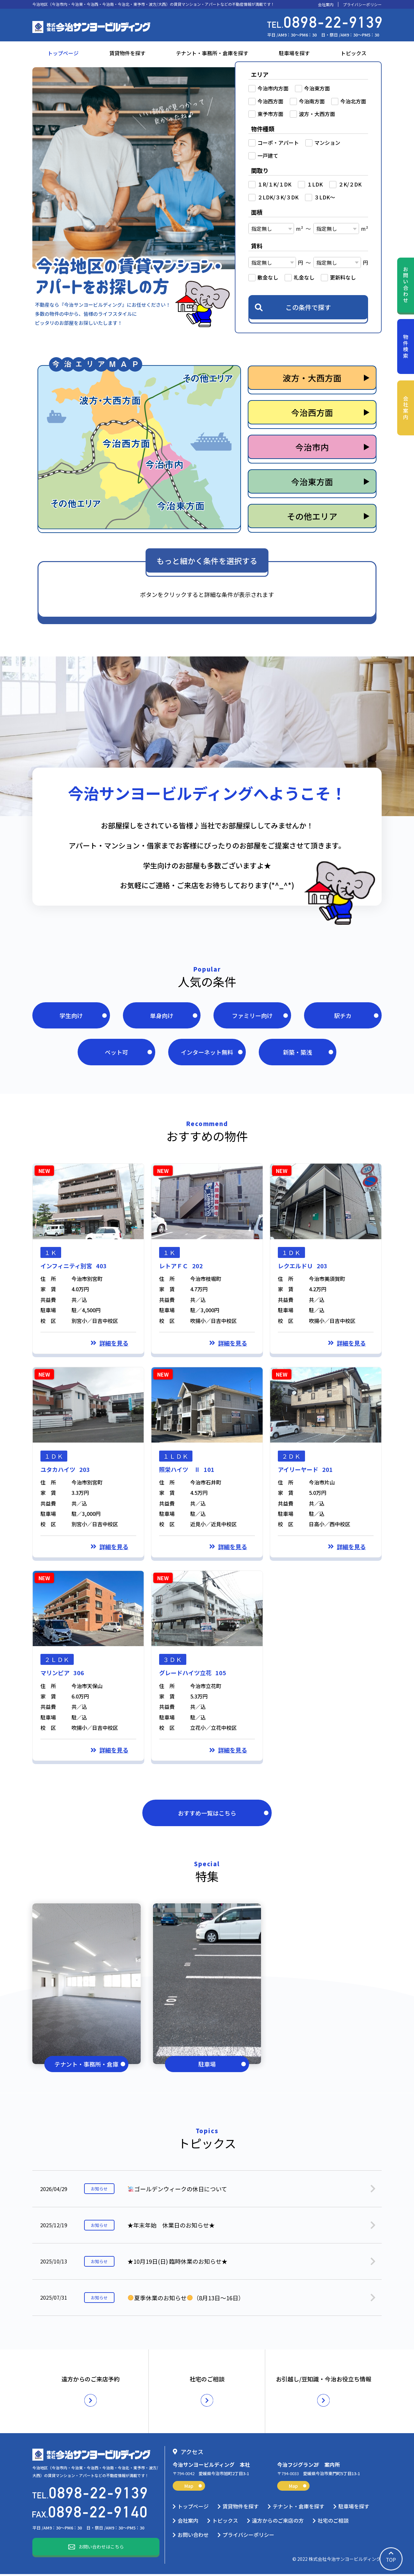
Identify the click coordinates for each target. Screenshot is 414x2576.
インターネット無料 (212, 1053)
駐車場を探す (294, 53)
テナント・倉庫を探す (298, 2508)
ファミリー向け (260, 1016)
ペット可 (128, 1053)
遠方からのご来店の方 (278, 2522)
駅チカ (356, 1016)
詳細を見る (113, 1345)
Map (193, 2488)
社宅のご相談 (333, 2522)
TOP (390, 2559)
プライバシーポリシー (362, 4)
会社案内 (325, 4)
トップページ (63, 53)
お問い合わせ (405, 284)
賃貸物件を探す (127, 53)
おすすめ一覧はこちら (223, 1815)
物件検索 (405, 346)
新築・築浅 (308, 1053)
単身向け (173, 1016)
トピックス (353, 53)
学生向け (83, 1016)
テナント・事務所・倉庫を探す (212, 53)
